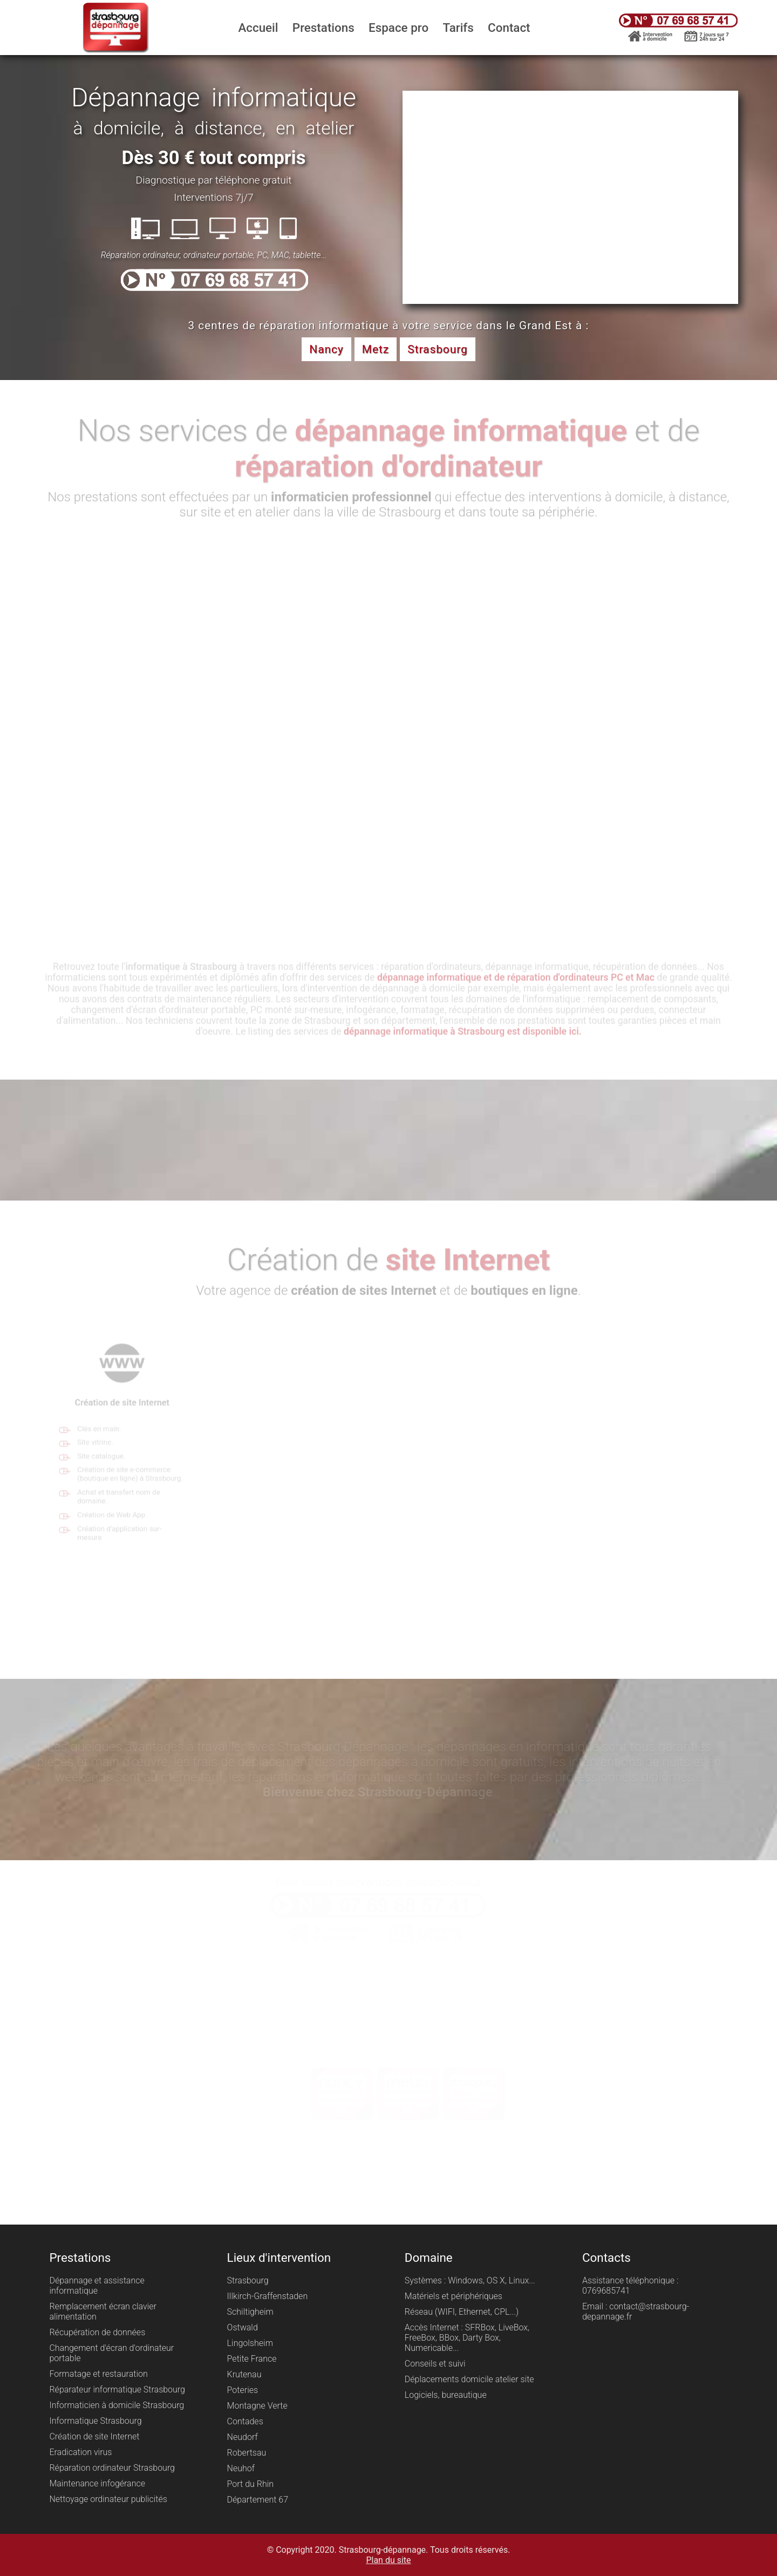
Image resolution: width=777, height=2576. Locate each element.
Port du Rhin (250, 2484)
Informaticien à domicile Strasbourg (116, 2405)
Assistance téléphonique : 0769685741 (630, 2285)
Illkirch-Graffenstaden (267, 2296)
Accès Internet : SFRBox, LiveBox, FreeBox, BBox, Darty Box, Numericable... (467, 2337)
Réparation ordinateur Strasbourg (112, 2468)
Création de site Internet (94, 2436)
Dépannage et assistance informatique (96, 2285)
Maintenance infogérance (97, 2483)
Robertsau (247, 2453)
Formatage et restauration (98, 2374)
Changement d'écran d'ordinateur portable (111, 2353)
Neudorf (242, 2437)
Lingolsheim (250, 2343)
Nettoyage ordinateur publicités (108, 2499)
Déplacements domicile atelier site (469, 2379)
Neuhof (241, 2468)
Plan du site (388, 2560)
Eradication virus (80, 2452)
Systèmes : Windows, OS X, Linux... (470, 2280)
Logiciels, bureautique (446, 2395)
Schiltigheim (250, 2312)
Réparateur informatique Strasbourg (117, 2389)
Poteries (242, 2390)
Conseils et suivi (435, 2363)
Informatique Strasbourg (95, 2421)
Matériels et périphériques (453, 2296)
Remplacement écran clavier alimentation (102, 2311)
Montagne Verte (257, 2406)
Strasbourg (248, 2280)
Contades (245, 2421)
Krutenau (244, 2374)
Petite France (252, 2359)
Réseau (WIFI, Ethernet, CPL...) (462, 2312)
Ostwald (242, 2327)
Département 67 (257, 2499)
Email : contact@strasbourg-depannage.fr (635, 2311)
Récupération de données (97, 2332)
